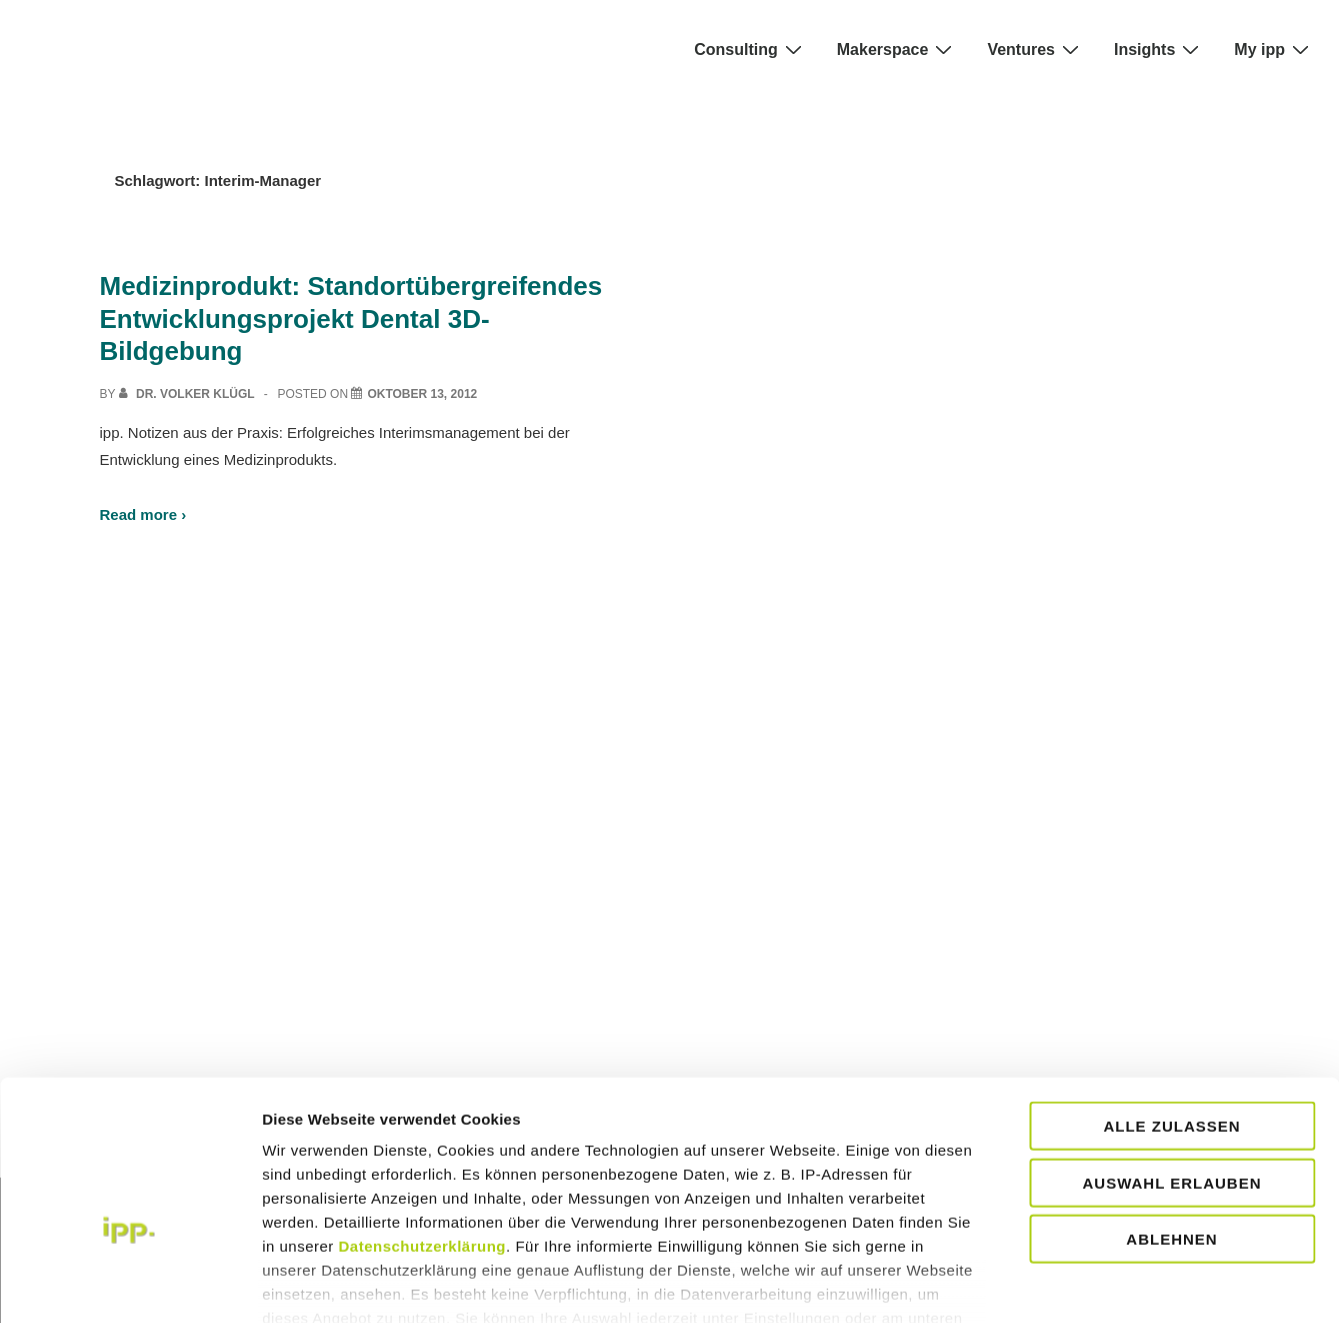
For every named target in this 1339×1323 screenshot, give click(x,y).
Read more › (143, 514)
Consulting (750, 49)
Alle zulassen (1171, 1013)
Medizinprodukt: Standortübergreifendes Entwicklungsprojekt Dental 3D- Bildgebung (351, 318)
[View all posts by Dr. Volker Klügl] (188, 394)
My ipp (1274, 49)
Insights (1159, 49)
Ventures (1035, 49)
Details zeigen (1210, 1283)
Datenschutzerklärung (423, 1133)
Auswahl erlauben (1171, 1069)
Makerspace (897, 49)
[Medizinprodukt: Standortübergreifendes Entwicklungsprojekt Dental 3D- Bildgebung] (422, 394)
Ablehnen (1171, 1126)
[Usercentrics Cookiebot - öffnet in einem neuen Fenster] (129, 1284)
